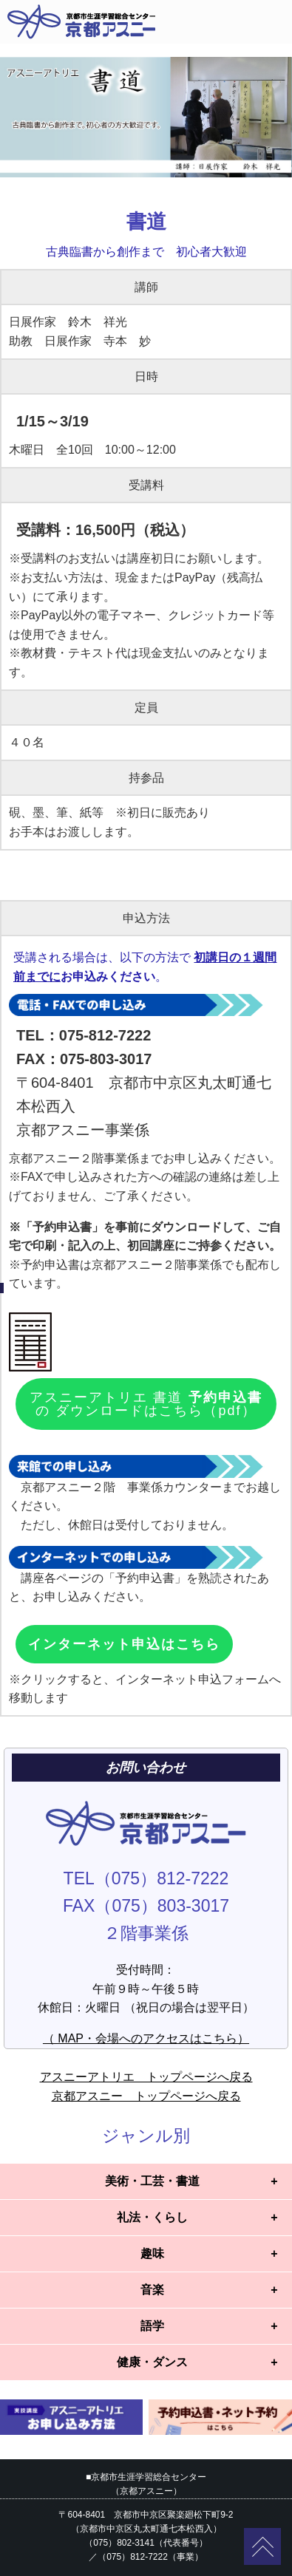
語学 (152, 2326)
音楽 (152, 2289)
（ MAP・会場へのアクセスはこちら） (146, 2038)
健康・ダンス (152, 2362)
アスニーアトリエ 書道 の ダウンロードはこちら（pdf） (146, 1404)
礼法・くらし (152, 2217)
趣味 (152, 2253)
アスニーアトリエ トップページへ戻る (146, 2077)
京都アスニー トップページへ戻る (146, 2096)
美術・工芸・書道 (152, 2181)
